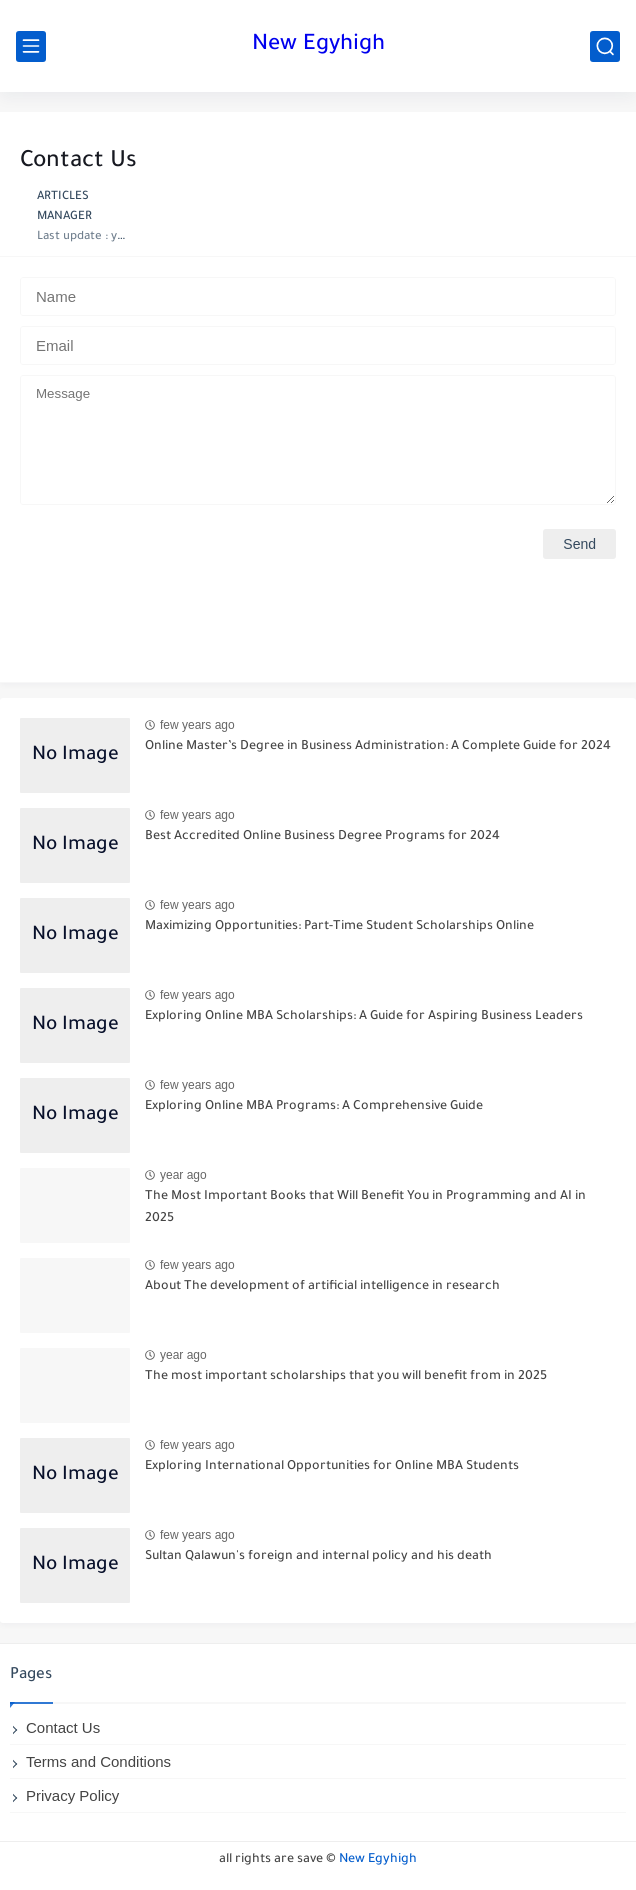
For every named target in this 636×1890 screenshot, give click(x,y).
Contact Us (63, 1727)
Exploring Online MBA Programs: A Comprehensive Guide (314, 1107)
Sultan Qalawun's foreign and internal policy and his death (318, 1557)
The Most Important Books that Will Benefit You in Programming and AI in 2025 (365, 1208)
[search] (605, 46)
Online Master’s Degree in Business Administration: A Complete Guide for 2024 (378, 747)
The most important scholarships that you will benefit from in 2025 (346, 1377)
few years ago (197, 725)
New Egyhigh (318, 46)
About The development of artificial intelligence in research (322, 1287)
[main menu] (31, 46)
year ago (183, 1175)
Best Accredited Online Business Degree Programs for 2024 (322, 837)
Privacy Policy (72, 1795)
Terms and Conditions (98, 1761)
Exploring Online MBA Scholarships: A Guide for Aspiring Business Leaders (364, 1017)
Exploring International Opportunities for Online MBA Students (332, 1467)
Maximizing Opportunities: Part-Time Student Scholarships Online (339, 927)
